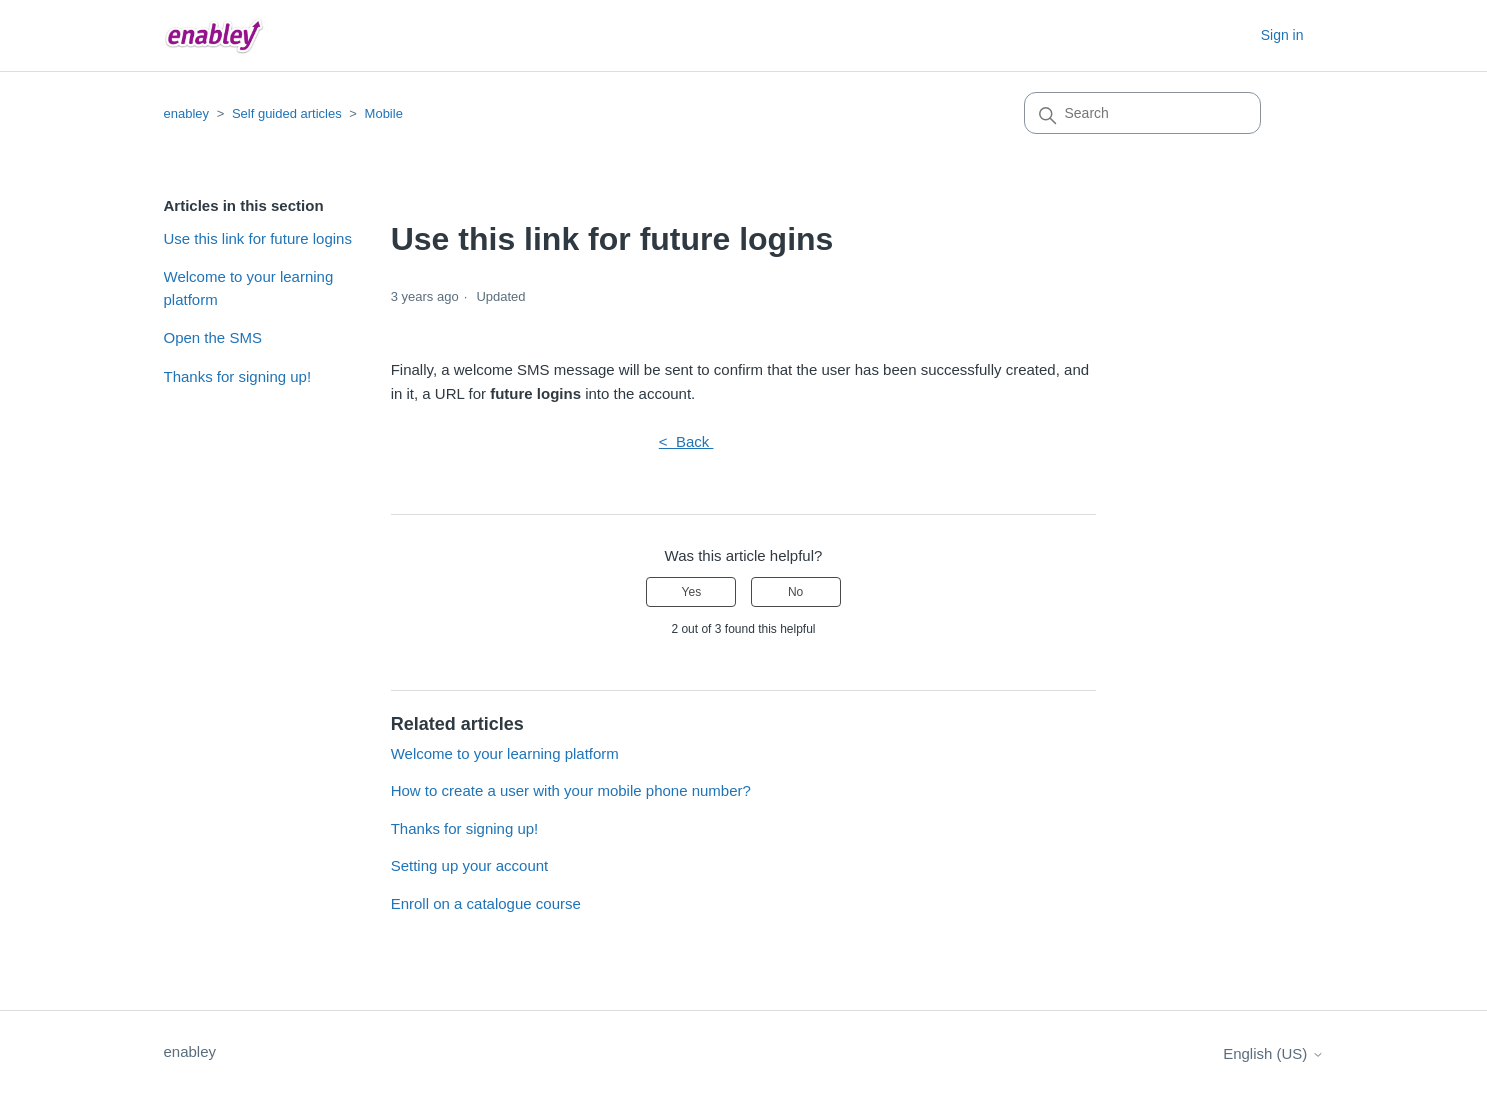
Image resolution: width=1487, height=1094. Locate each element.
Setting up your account (470, 865)
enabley (187, 113)
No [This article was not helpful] (795, 592)
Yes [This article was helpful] (692, 592)
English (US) (1273, 1053)
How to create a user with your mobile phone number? (571, 790)
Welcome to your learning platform (249, 288)
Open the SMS (213, 337)
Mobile (384, 113)
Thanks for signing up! (238, 376)
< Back (686, 441)
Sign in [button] (1282, 35)
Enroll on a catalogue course (486, 903)
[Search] (1142, 113)
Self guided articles (287, 113)
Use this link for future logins (258, 238)
